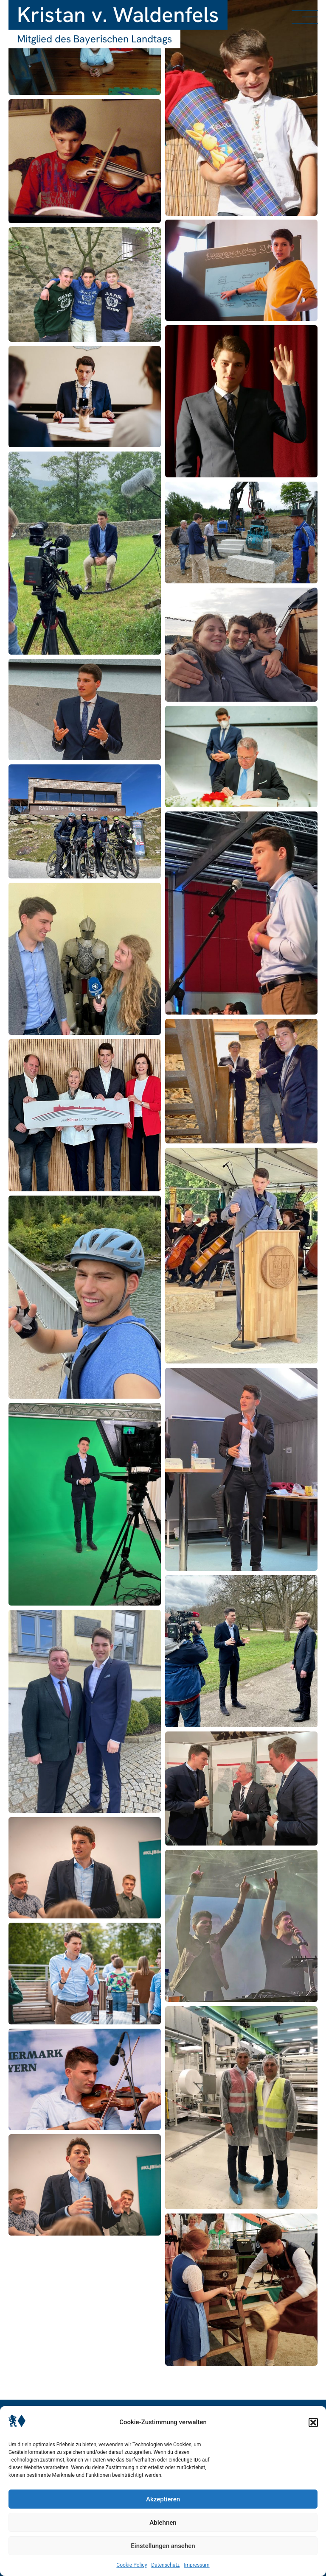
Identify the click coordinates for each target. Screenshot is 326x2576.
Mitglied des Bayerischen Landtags (94, 38)
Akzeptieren (163, 2499)
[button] (313, 2422)
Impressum (196, 2565)
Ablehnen (162, 2522)
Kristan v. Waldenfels (118, 14)
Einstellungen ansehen (163, 2546)
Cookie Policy (131, 2565)
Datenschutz (165, 2565)
